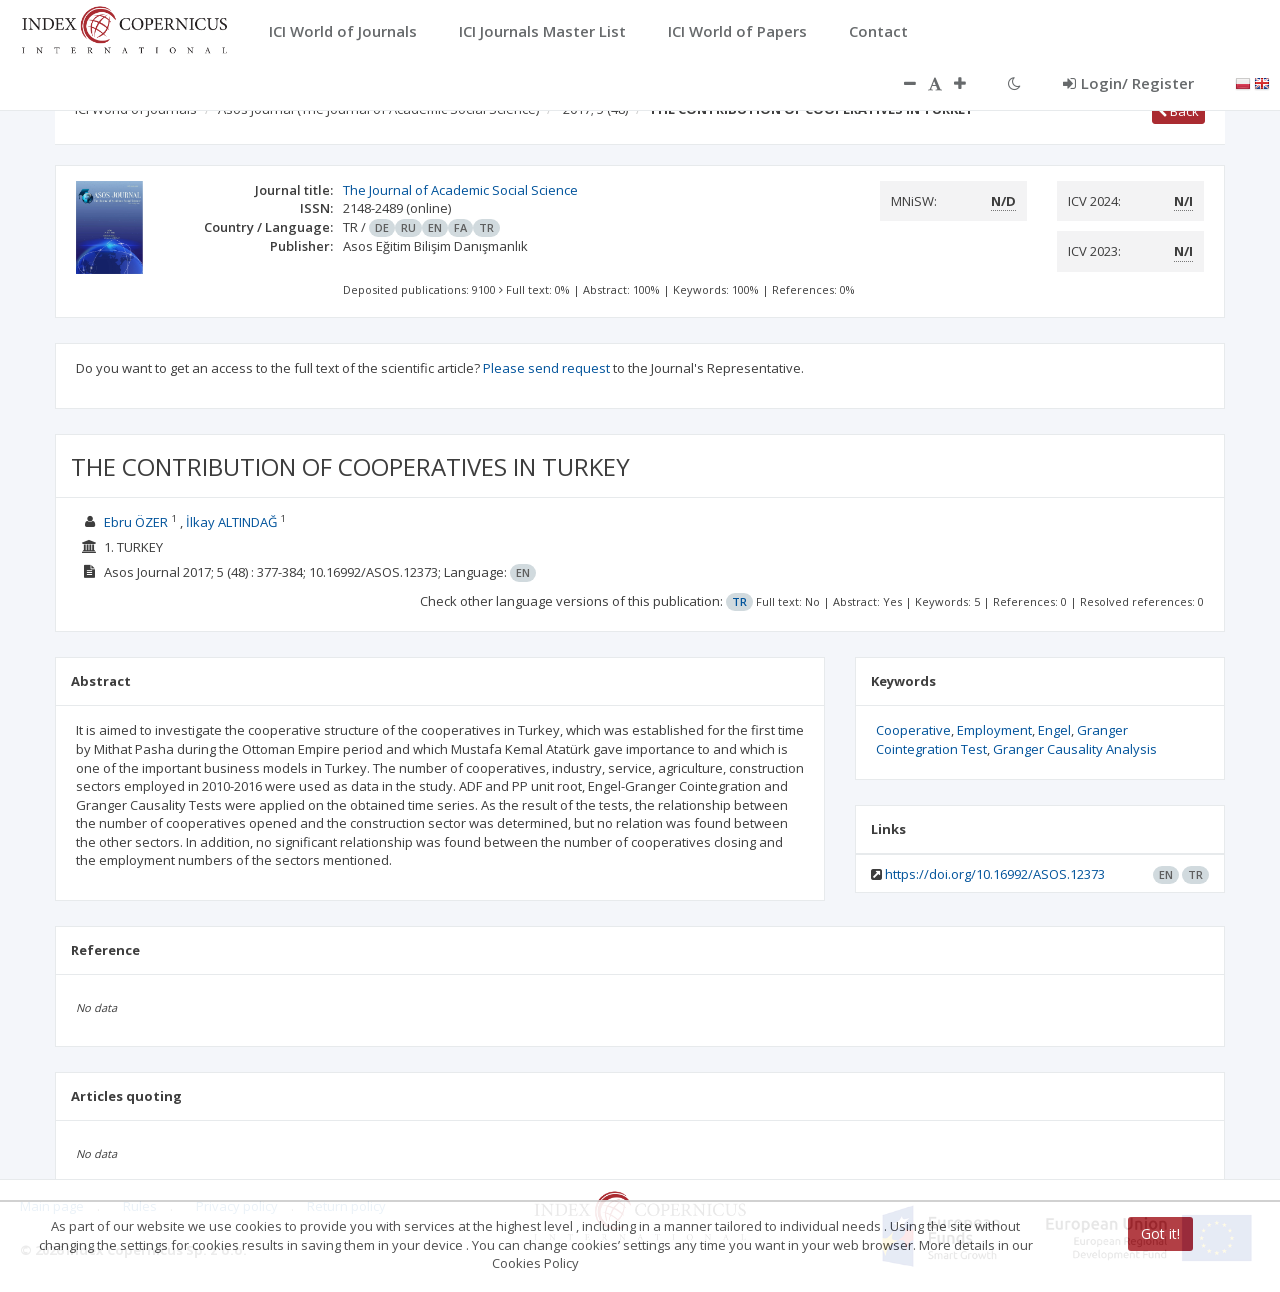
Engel (1054, 730)
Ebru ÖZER (136, 522)
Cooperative (913, 730)
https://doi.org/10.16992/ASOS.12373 (995, 874)
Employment (994, 730)
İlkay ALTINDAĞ (231, 522)
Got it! (1160, 1233)
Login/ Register (1128, 83)
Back (1178, 111)
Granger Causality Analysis (1075, 749)
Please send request (546, 368)
